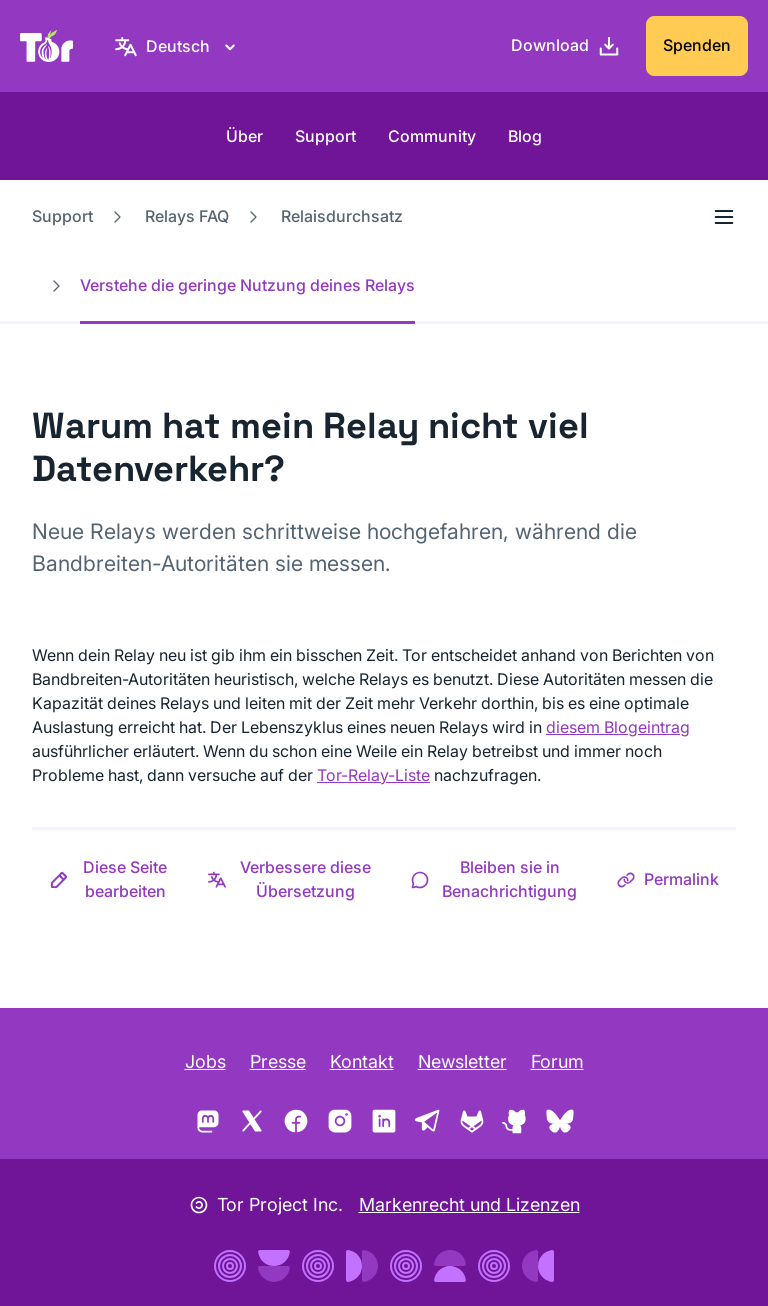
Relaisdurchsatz (342, 216)
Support (325, 136)
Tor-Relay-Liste (373, 775)
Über (244, 136)
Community (432, 136)
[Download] (566, 46)
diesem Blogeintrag (618, 727)
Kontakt (362, 1061)
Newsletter (462, 1061)
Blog (525, 136)
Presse (278, 1061)
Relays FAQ (187, 216)
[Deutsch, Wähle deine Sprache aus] (178, 46)
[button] (111, 879)
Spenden (697, 45)
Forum (557, 1061)
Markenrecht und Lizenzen (469, 1204)
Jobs (205, 1061)
